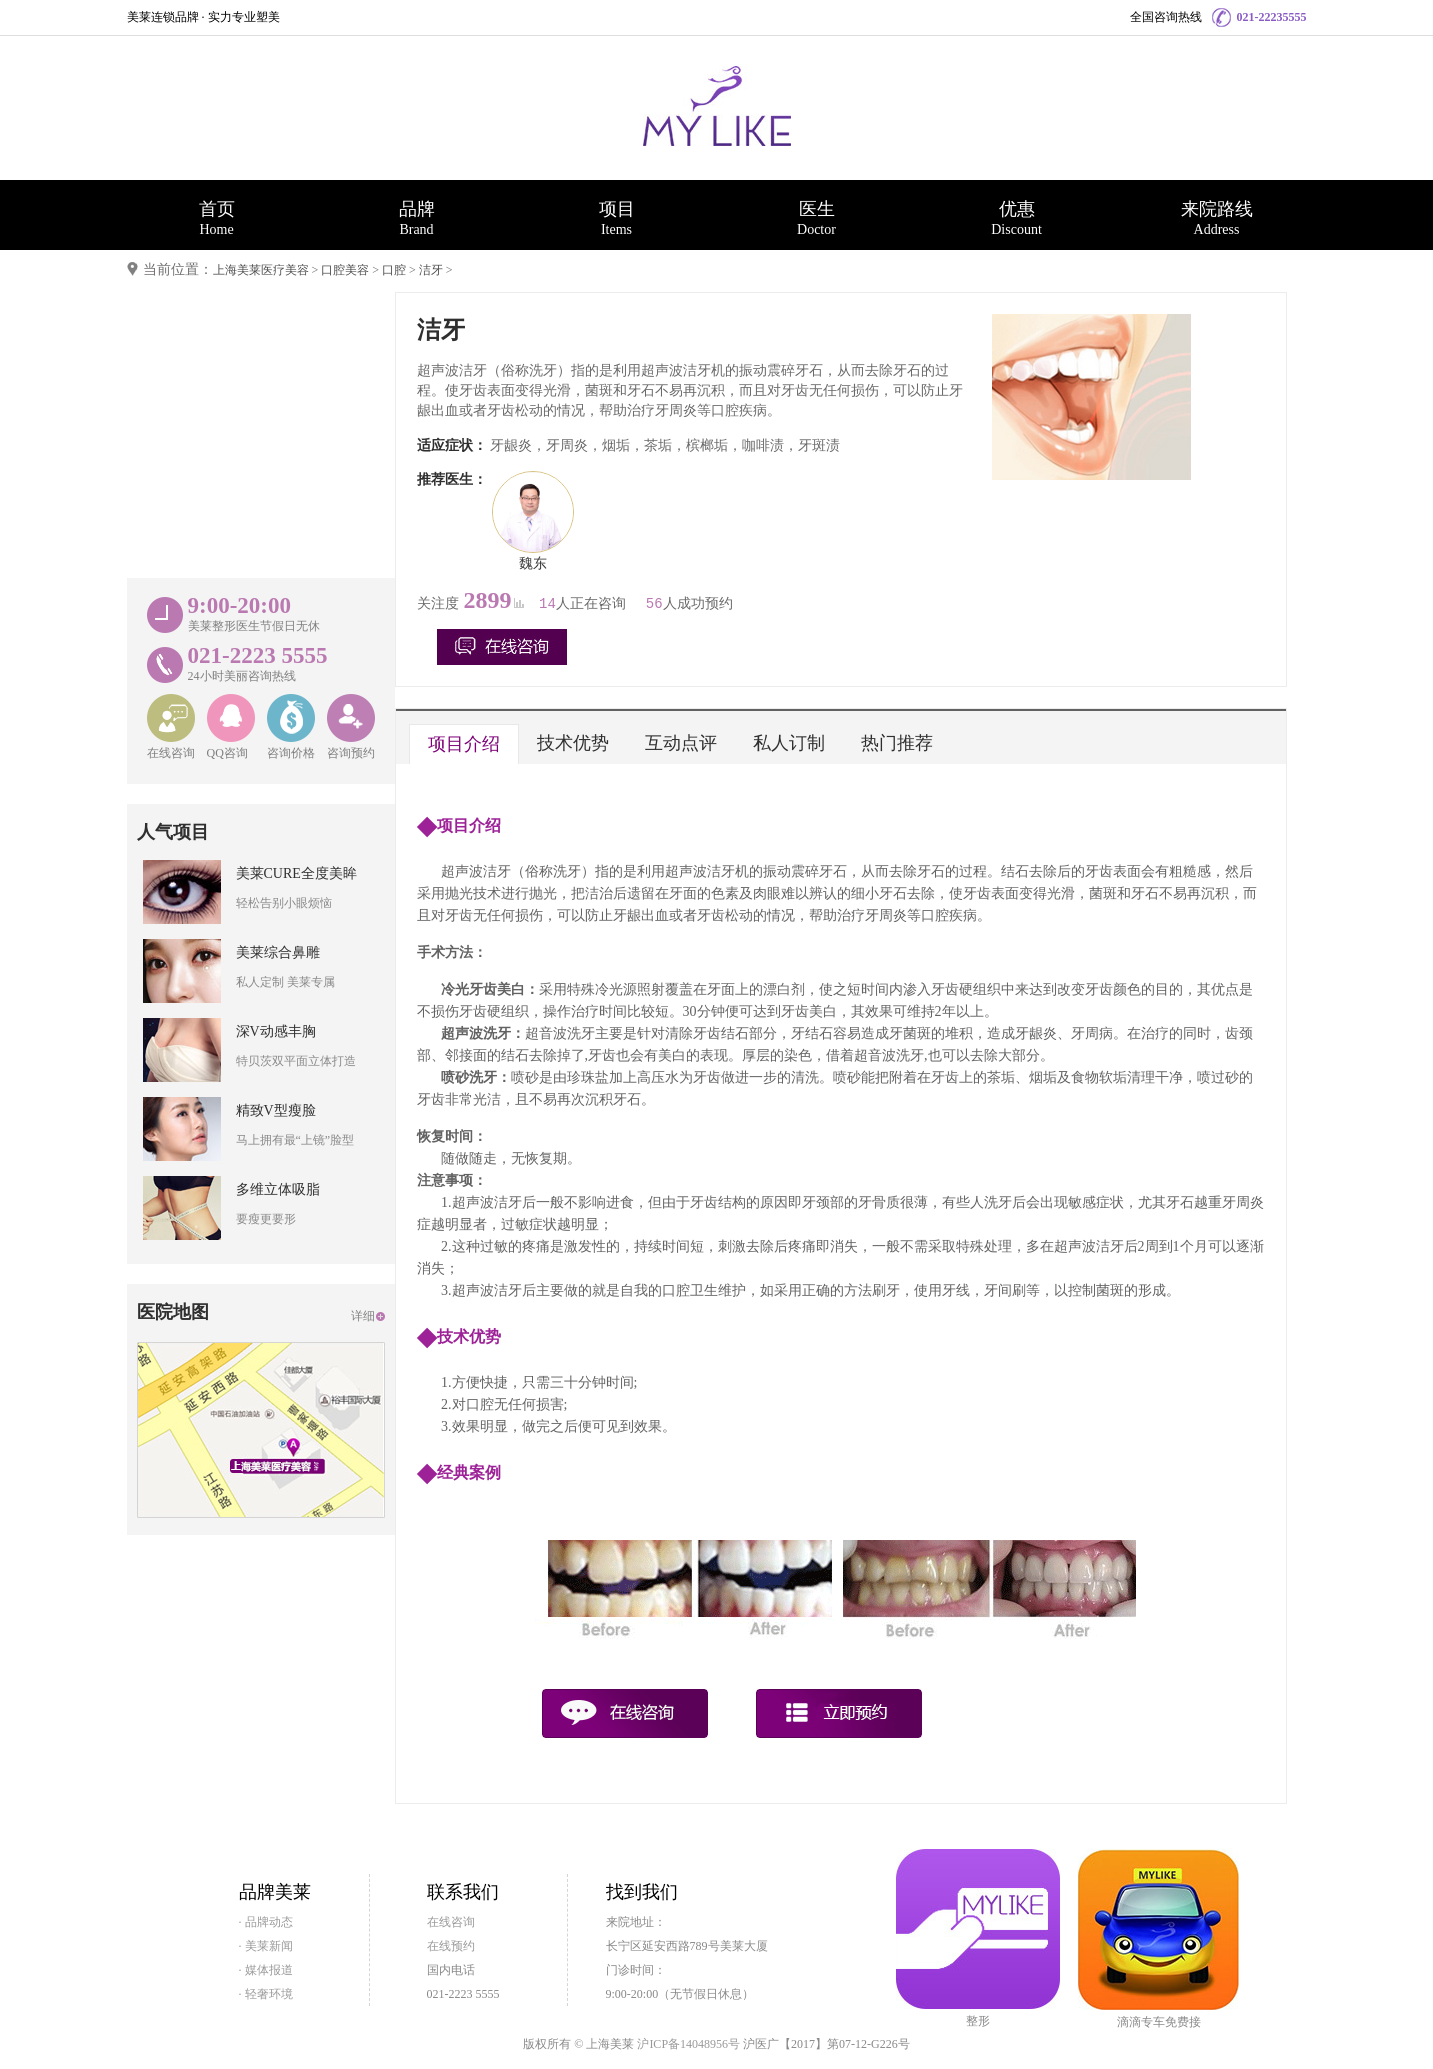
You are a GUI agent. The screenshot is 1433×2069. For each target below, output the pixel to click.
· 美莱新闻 (266, 1946)
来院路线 (1217, 218)
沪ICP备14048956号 (688, 2044)
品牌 (417, 218)
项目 (617, 218)
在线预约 (451, 1946)
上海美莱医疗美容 (261, 270)
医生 (817, 218)
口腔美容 (345, 270)
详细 (363, 1316)
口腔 (394, 270)
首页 (217, 218)
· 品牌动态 (266, 1922)
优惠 (1017, 218)
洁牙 (431, 270)
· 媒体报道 (266, 1970)
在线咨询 (451, 1922)
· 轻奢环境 (266, 1994)
